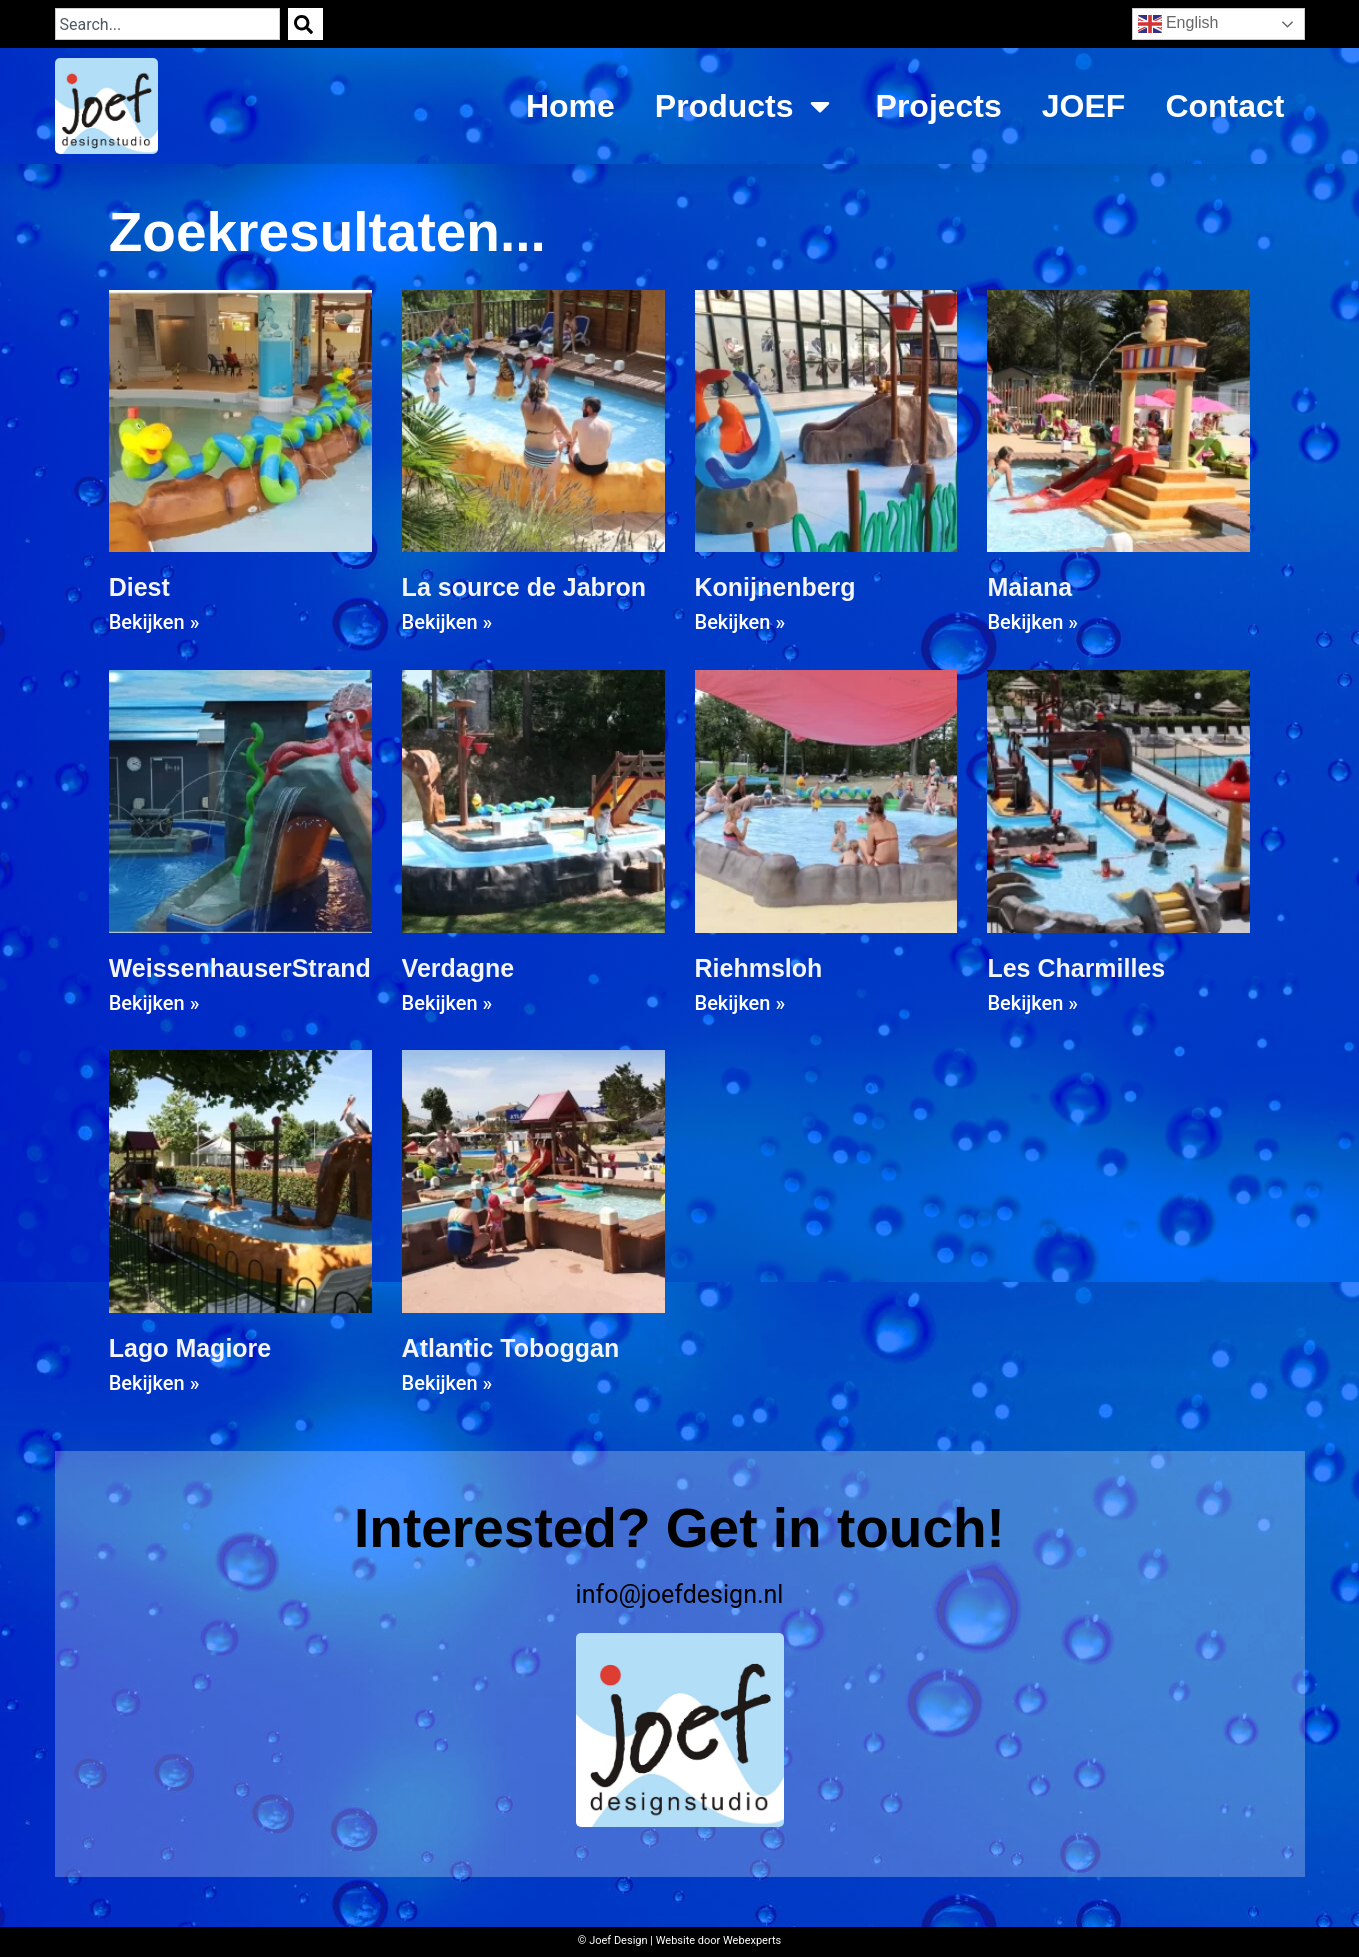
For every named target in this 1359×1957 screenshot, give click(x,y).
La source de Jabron (524, 587)
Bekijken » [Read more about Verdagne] (447, 1003)
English (1178, 24)
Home (570, 106)
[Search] (305, 24)
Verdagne (458, 968)
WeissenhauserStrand (240, 968)
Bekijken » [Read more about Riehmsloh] (740, 1003)
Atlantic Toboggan (511, 1348)
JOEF (1084, 106)
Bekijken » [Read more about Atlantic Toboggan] (447, 1383)
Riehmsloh (759, 968)
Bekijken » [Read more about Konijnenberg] (740, 622)
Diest (139, 587)
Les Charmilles (1076, 968)
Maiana (1029, 587)
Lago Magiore (190, 1348)
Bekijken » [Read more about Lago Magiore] (154, 1383)
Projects (939, 106)
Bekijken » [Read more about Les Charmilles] (1032, 1003)
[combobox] (167, 24)
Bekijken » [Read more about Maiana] (1032, 622)
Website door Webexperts (719, 1940)
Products (745, 106)
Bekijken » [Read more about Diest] (154, 622)
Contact (1224, 106)
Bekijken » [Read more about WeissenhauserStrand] (154, 1003)
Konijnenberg (775, 587)
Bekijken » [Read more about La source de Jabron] (447, 622)
